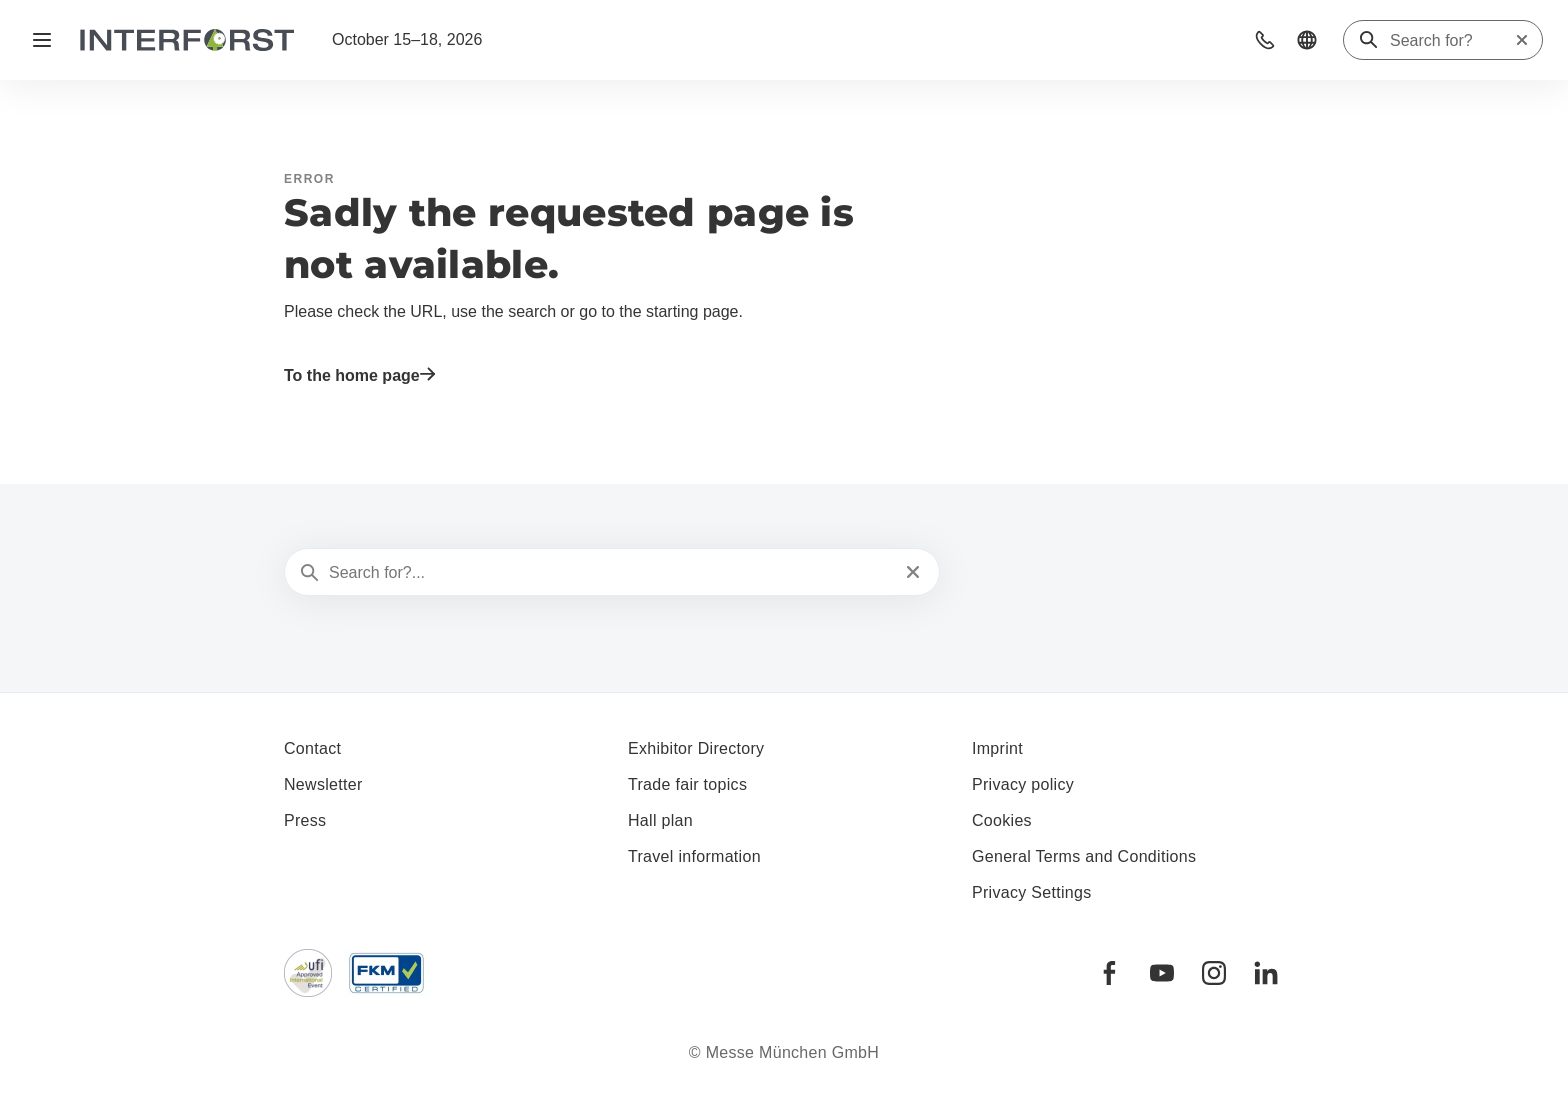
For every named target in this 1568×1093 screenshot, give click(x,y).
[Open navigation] (42, 40)
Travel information (694, 856)
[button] (1265, 40)
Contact (312, 748)
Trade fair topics (687, 784)
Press (305, 820)
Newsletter (323, 784)
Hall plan (660, 820)
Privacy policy (1023, 784)
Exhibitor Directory (696, 748)
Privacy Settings (1032, 892)
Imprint (997, 748)
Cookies (1002, 820)
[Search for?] (1452, 41)
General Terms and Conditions (1084, 856)
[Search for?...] (610, 573)
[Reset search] (1522, 40)
